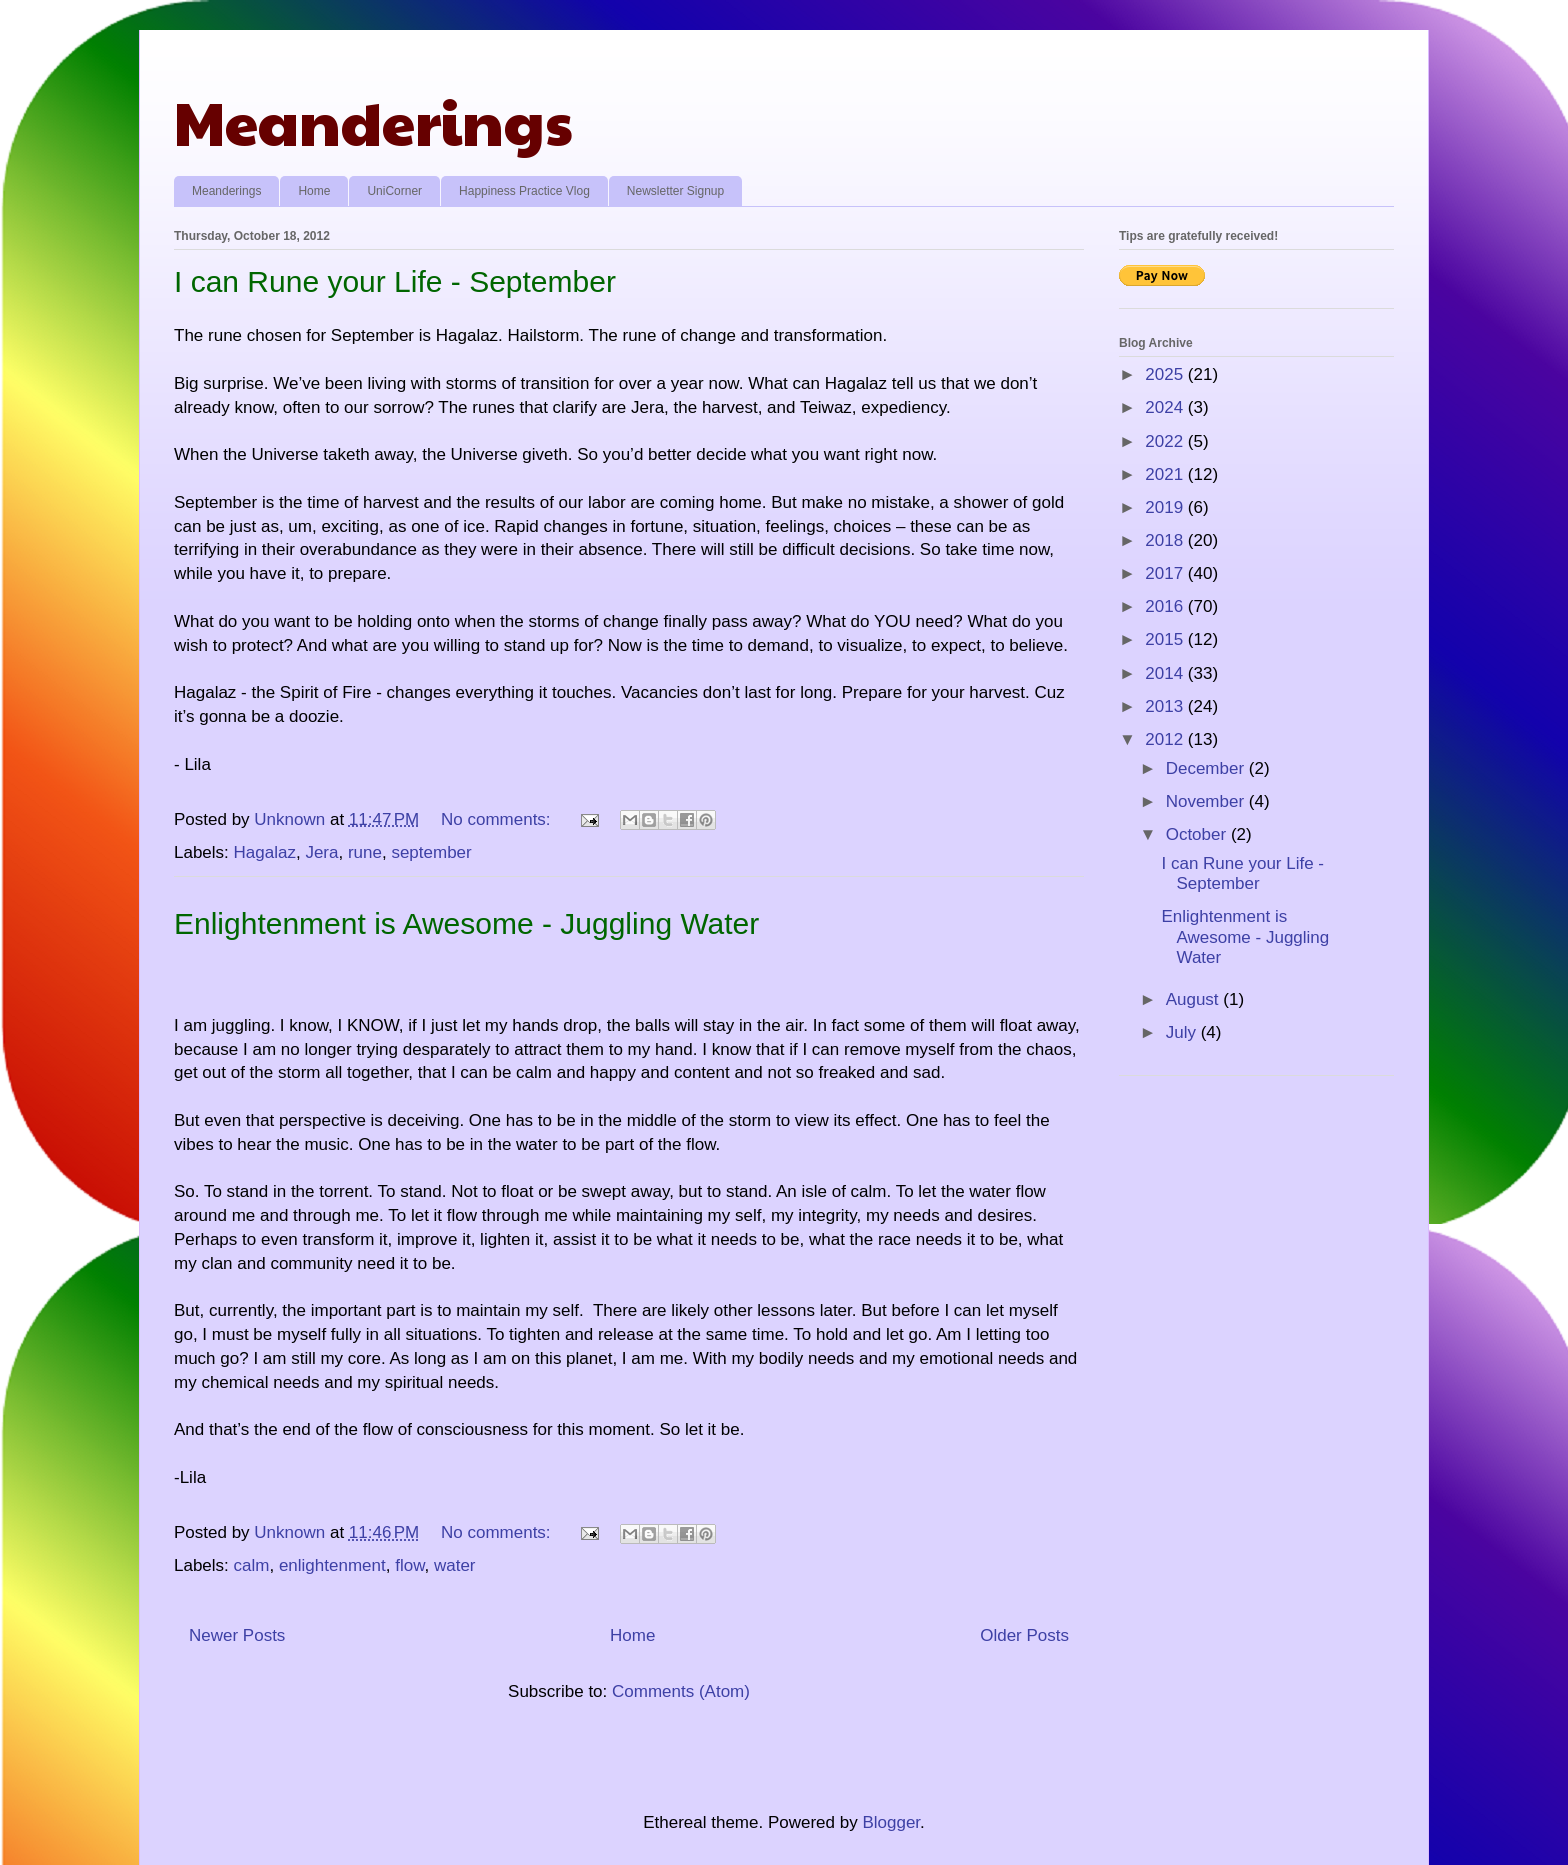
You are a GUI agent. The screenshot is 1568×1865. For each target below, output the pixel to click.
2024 (1166, 407)
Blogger (891, 1822)
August (1195, 999)
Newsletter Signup (675, 191)
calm (252, 1565)
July (1183, 1032)
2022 (1166, 441)
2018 (1166, 540)
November (1207, 801)
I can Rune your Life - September (395, 281)
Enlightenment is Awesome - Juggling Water (466, 923)
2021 (1166, 474)
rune (365, 852)
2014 (1166, 673)
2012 (1166, 739)
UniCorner (394, 191)
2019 (1166, 507)
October (1198, 834)
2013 (1166, 706)
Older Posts (1024, 1635)
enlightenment (332, 1565)
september (431, 852)
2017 (1166, 573)
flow (409, 1565)
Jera (321, 852)
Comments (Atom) (681, 1691)
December (1207, 768)
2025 (1166, 374)
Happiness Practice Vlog (524, 191)
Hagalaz (265, 852)
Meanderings (373, 121)
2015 (1166, 639)
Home (314, 191)
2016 (1166, 606)
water (455, 1565)
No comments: (498, 819)
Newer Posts (237, 1635)
